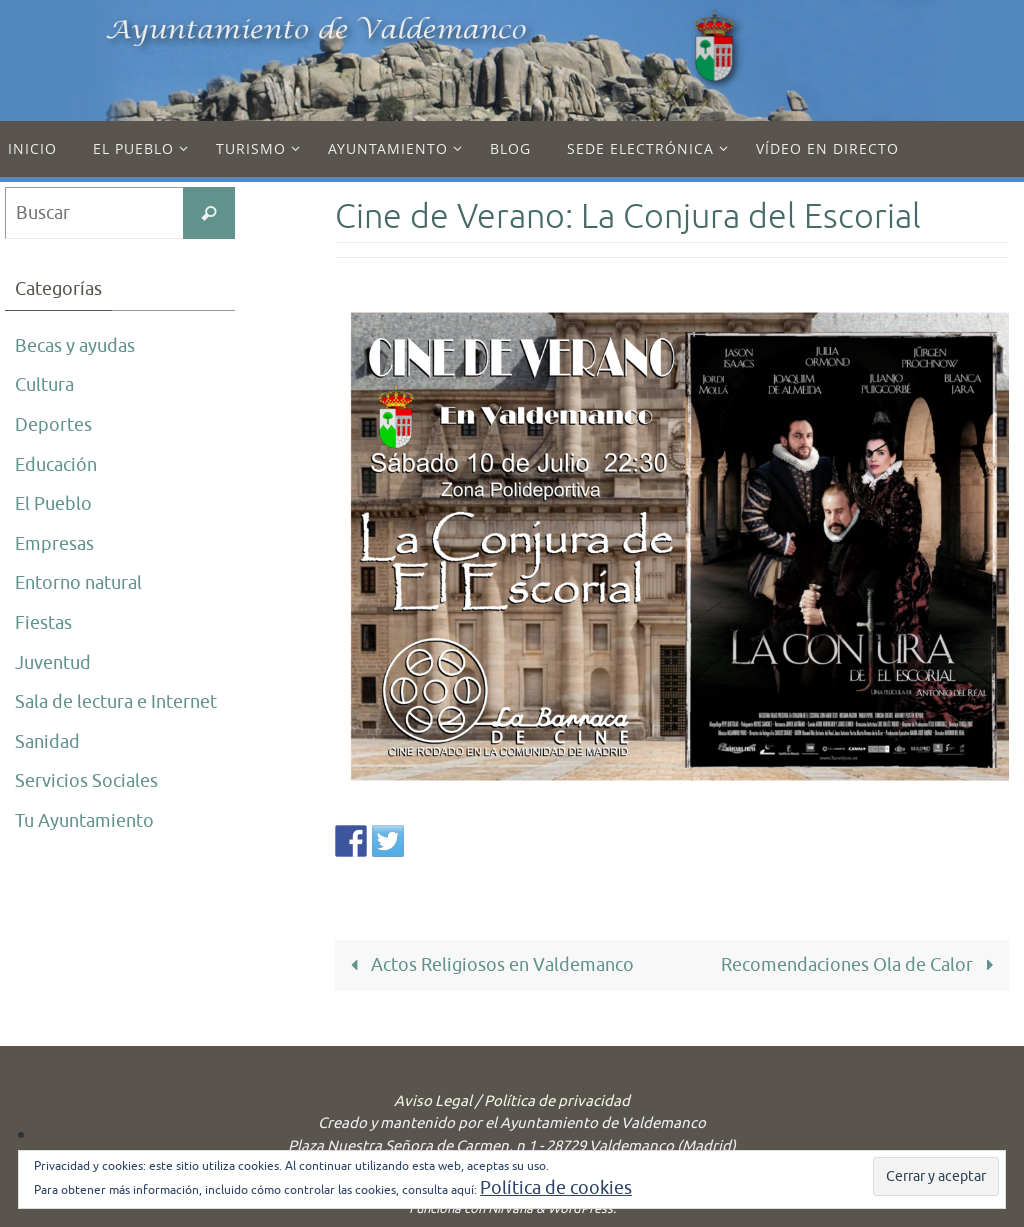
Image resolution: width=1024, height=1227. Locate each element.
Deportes (53, 425)
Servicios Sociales (86, 781)
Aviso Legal (433, 1101)
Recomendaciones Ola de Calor (861, 965)
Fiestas (43, 623)
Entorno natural (78, 583)
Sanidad (47, 742)
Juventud (53, 663)
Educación (56, 465)
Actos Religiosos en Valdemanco (488, 965)
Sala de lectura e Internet (116, 702)
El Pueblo (53, 504)
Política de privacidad (557, 1101)
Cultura (44, 385)
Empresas (54, 544)
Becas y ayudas (75, 346)
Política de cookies (556, 1188)
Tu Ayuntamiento (84, 821)
